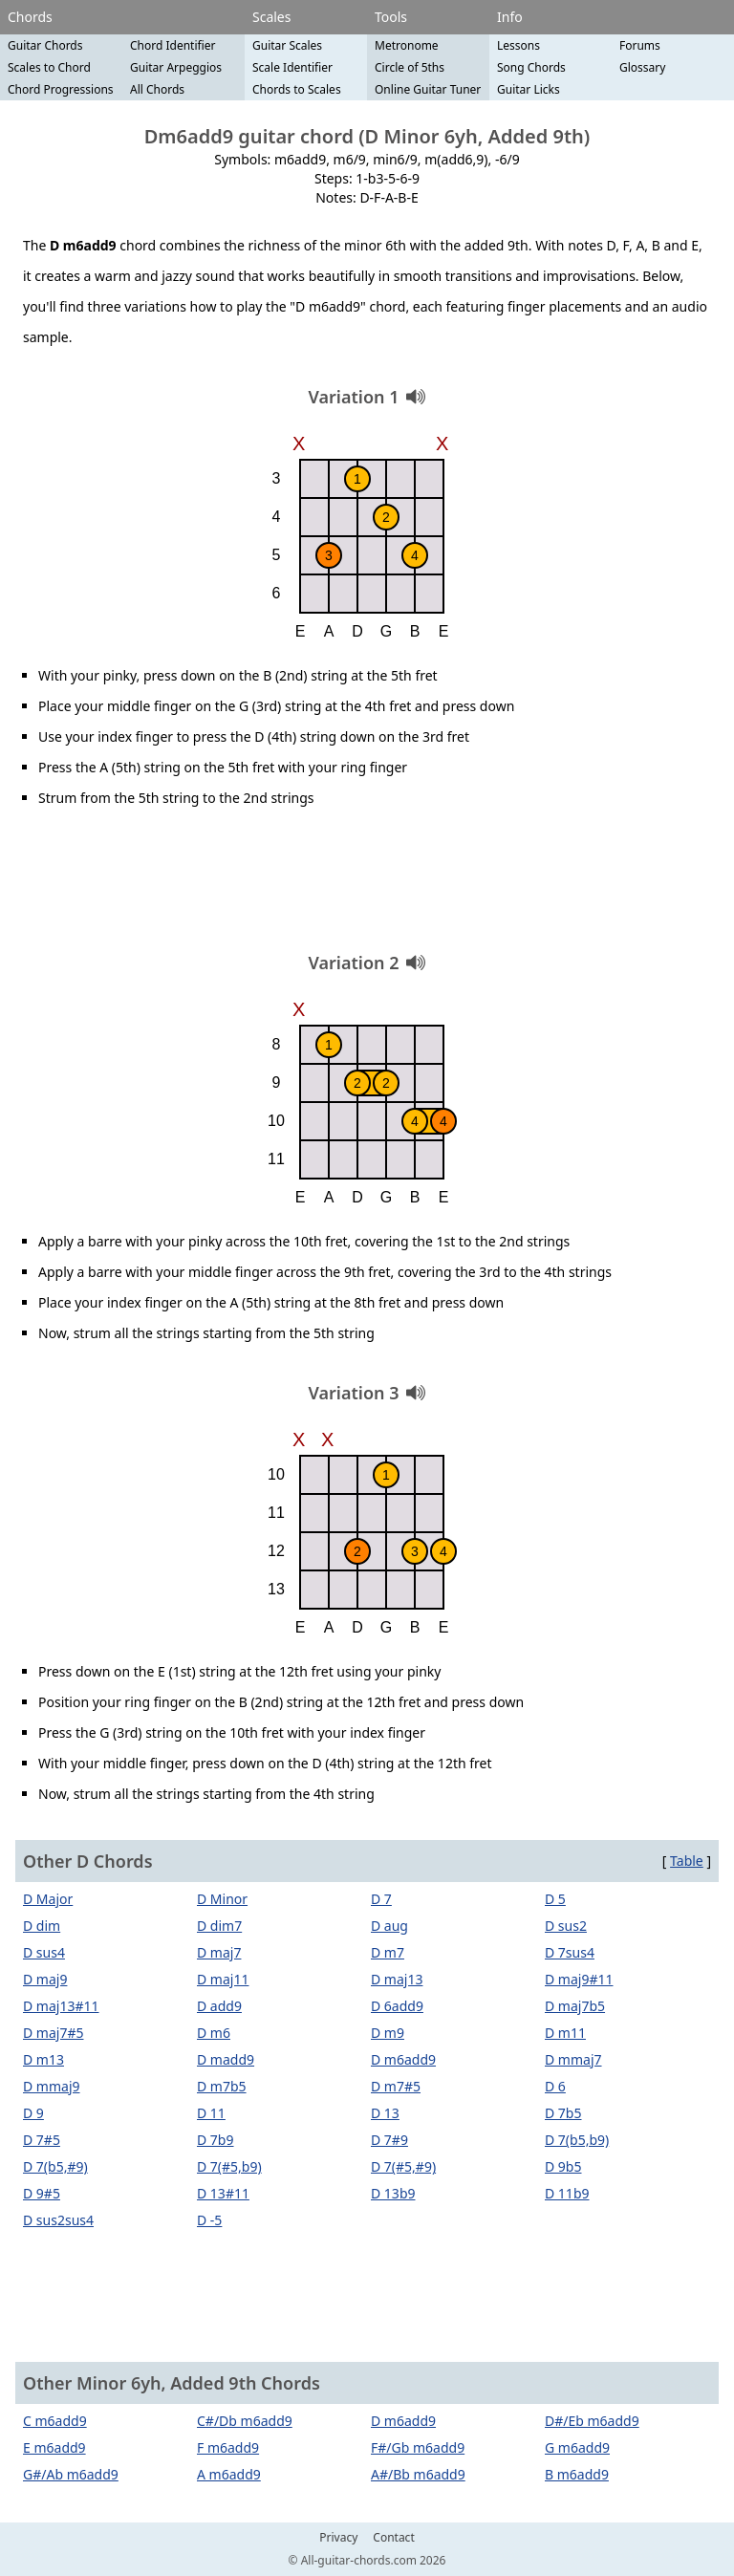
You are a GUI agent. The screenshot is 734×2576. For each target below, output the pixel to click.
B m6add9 (577, 2474)
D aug (389, 1925)
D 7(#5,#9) (403, 2166)
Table (686, 1860)
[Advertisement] (367, 887)
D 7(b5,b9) (577, 2140)
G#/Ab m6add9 (71, 2474)
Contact (393, 2537)
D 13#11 (223, 2193)
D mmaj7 (573, 2059)
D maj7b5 (575, 2006)
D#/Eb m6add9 (592, 2421)
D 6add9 (397, 2006)
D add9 (219, 2006)
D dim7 (219, 1925)
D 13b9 (393, 2193)
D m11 (565, 2033)
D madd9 (225, 2059)
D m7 (387, 1952)
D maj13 (396, 1979)
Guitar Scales (287, 45)
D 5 (555, 1899)
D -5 (209, 2220)
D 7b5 (563, 2113)
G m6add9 (577, 2447)
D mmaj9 (51, 2086)
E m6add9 (54, 2447)
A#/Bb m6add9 (418, 2474)
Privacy (338, 2537)
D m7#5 (396, 2086)
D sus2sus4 (58, 2220)
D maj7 (219, 1952)
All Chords (157, 89)
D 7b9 (215, 2140)
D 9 (33, 2113)
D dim (41, 1925)
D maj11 (222, 1979)
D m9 (387, 2033)
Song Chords (531, 67)
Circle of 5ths (409, 67)
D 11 (211, 2113)
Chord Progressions (61, 89)
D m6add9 (403, 2059)
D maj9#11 (579, 1979)
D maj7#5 (53, 2033)
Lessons (518, 45)
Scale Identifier (292, 67)
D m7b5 (222, 2086)
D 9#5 (41, 2193)
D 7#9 (389, 2140)
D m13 (43, 2059)
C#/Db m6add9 (244, 2421)
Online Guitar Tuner (428, 89)
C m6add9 (55, 2421)
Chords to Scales (296, 89)
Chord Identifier (173, 45)
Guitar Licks (528, 89)
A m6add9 (229, 2474)
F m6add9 (228, 2447)
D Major (48, 1899)
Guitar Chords (45, 45)
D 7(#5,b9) (229, 2166)
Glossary (642, 67)
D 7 (381, 1899)
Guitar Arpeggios (176, 67)
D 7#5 (41, 2140)
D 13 (385, 2113)
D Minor (222, 1899)
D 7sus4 (569, 1952)
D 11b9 (567, 2193)
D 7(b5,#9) (55, 2166)
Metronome (407, 45)
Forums (639, 45)
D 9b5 (563, 2166)
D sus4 (44, 1952)
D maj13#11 (61, 2006)
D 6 (555, 2086)
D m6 (213, 2033)
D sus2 (566, 1925)
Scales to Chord (49, 67)
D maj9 (45, 1979)
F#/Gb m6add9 (417, 2447)
